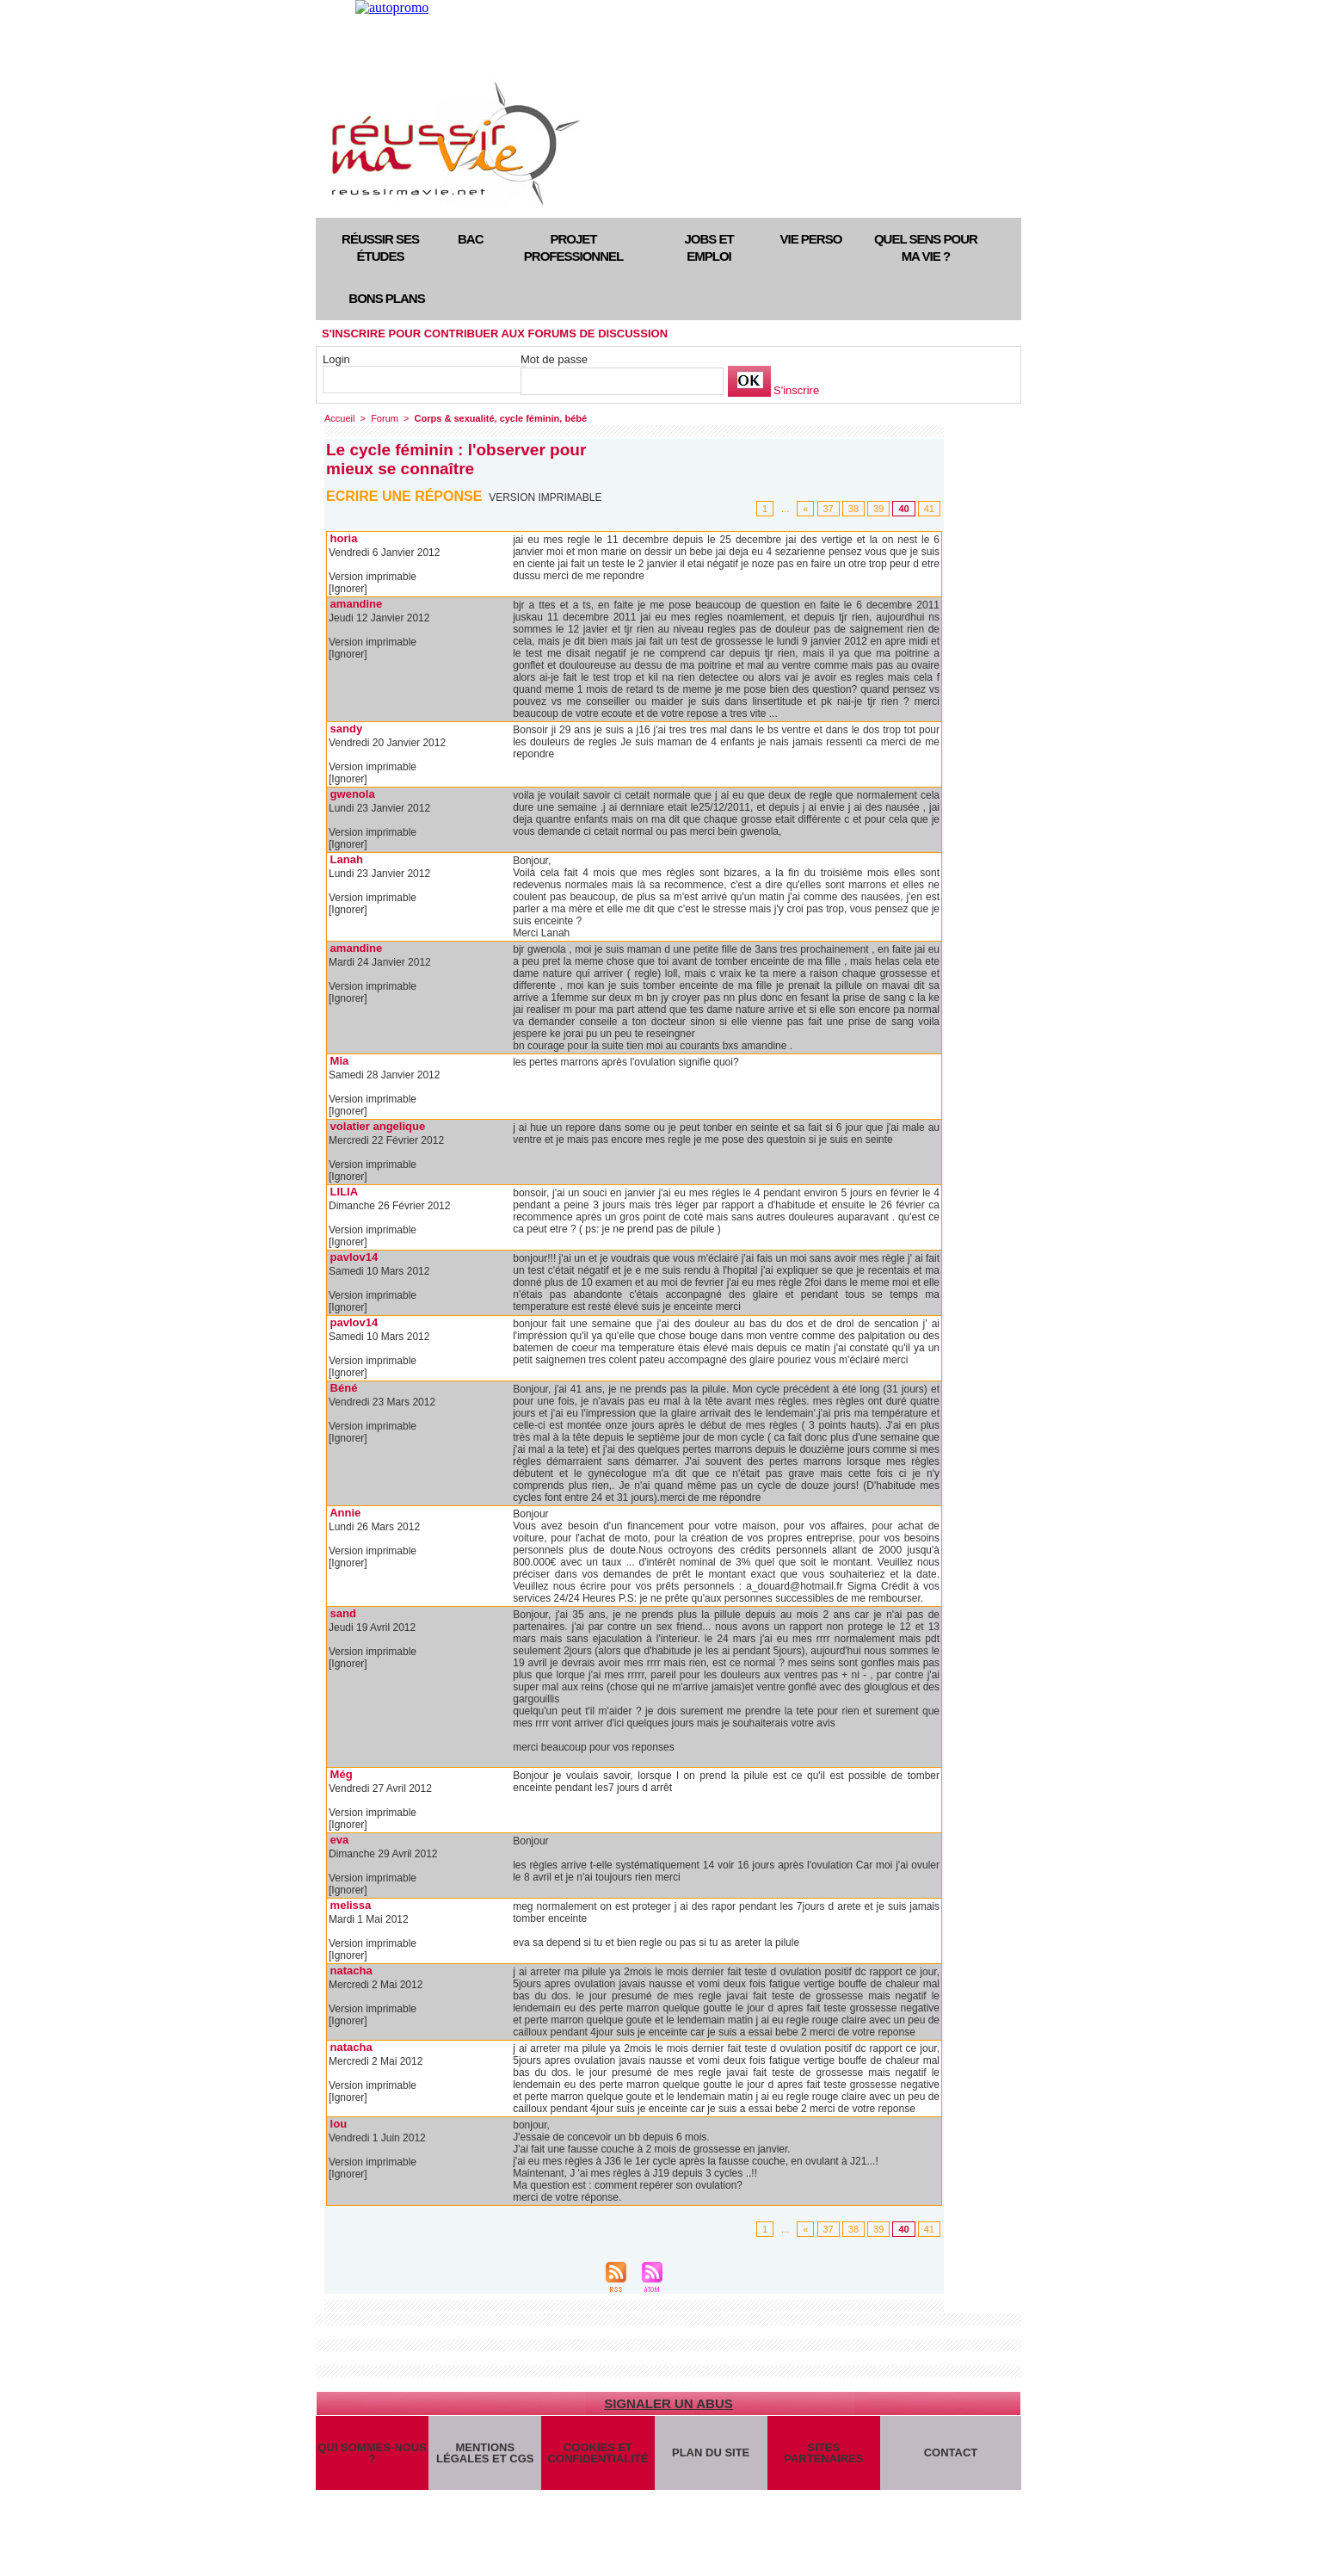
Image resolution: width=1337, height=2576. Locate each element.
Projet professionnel (573, 247)
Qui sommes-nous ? (371, 2453)
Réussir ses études (380, 247)
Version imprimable (545, 497)
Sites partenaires (823, 2453)
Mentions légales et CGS (484, 2453)
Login (336, 359)
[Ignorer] (348, 589)
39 (878, 508)
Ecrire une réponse (404, 496)
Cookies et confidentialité (597, 2453)
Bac (471, 239)
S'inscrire (796, 390)
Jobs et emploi (708, 247)
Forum (384, 418)
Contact (951, 2452)
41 (929, 508)
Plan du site (710, 2452)
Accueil (339, 418)
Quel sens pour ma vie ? (925, 247)
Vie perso (811, 239)
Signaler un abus (668, 2403)
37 (828, 508)
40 (903, 508)
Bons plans (386, 298)
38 (853, 508)
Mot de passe (554, 359)
